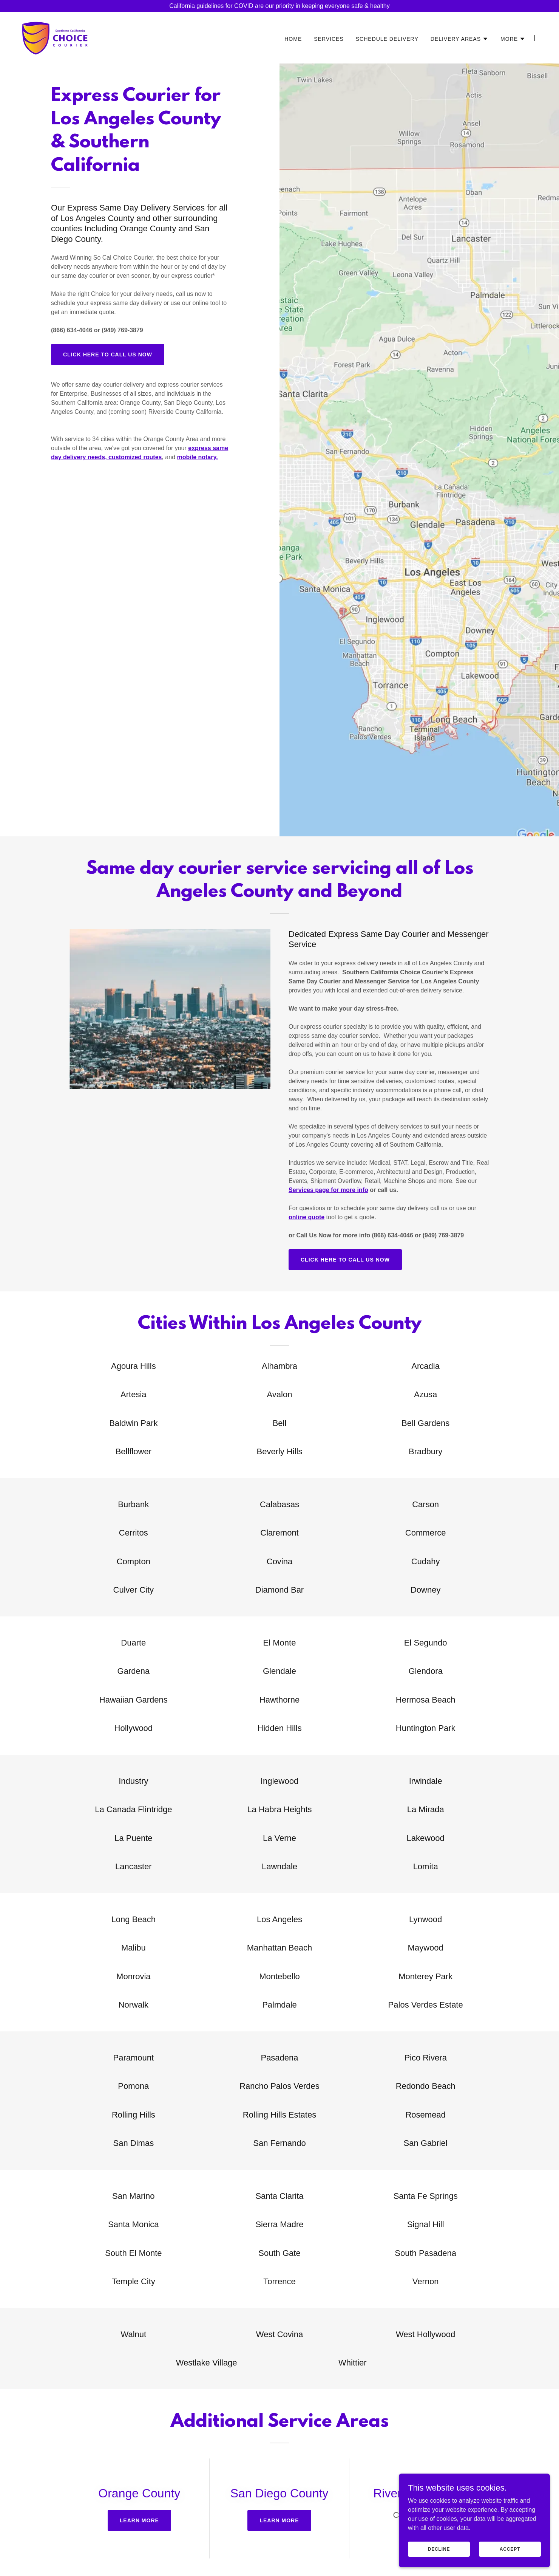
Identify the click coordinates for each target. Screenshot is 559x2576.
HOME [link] (293, 39)
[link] (54, 37)
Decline (439, 2548)
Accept (510, 2548)
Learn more (139, 2520)
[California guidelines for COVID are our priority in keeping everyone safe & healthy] (279, 6)
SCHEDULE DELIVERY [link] (387, 39)
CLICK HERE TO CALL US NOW (107, 354)
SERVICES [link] (329, 39)
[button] (459, 38)
